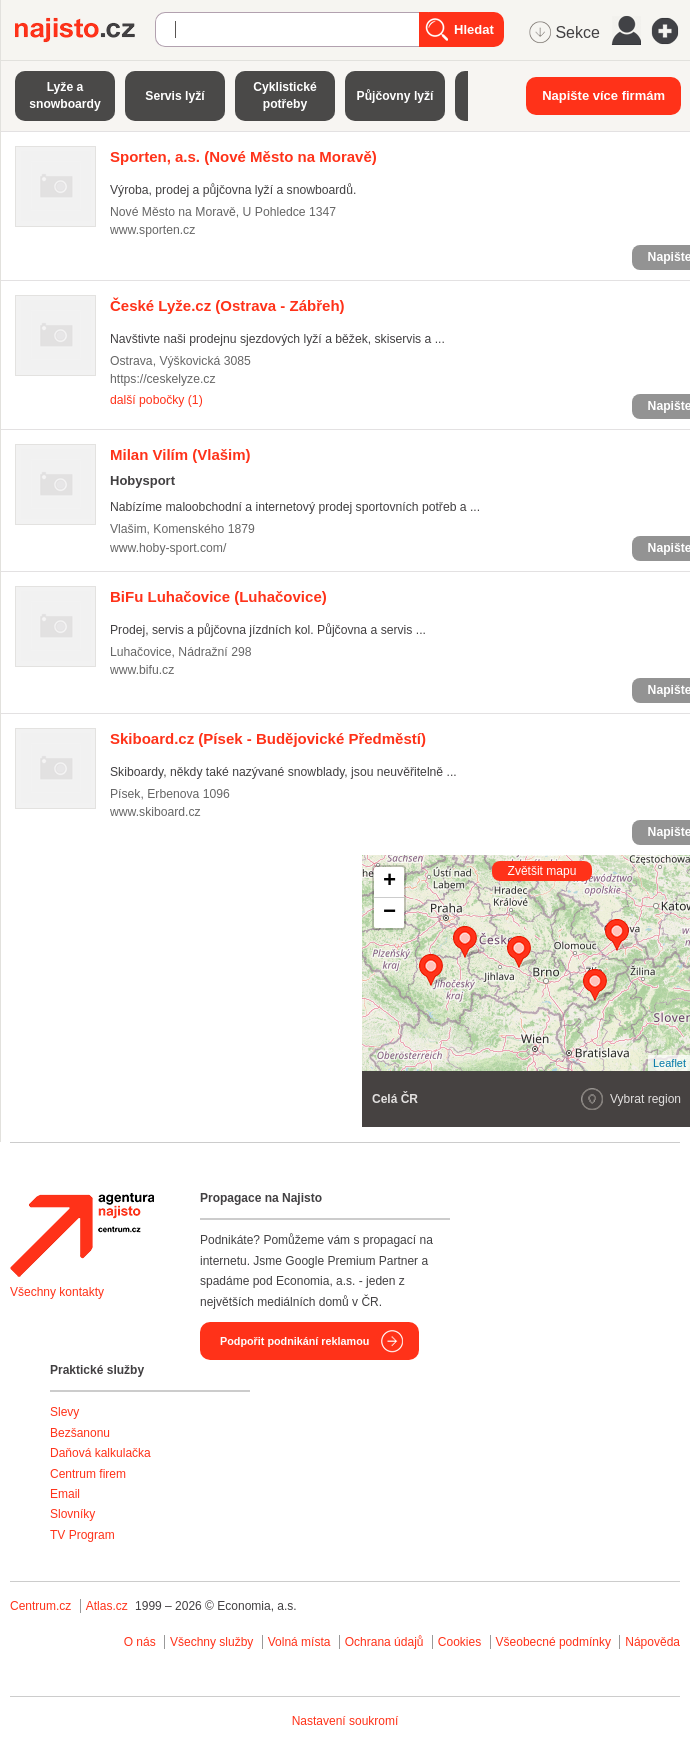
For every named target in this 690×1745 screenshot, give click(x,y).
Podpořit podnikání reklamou (294, 1341)
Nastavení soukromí (345, 1721)
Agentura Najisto (82, 1235)
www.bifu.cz (142, 670)
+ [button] (389, 882)
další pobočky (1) (156, 400)
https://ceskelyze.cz (163, 379)
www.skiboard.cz (155, 812)
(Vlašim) (180, 454)
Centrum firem (88, 1474)
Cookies (459, 1642)
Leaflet (669, 1063)
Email (65, 1494)
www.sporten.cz (152, 230)
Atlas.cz (107, 1606)
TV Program (82, 1535)
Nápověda (652, 1642)
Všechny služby (213, 1642)
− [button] (389, 913)
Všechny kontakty (57, 1292)
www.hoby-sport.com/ (168, 548)
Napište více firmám (603, 95)
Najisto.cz (85, 30)
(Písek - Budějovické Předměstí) (268, 738)
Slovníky (72, 1514)
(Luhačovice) (218, 596)
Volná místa (299, 1642)
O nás (140, 1642)
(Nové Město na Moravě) (243, 156)
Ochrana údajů (384, 1642)
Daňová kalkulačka (100, 1453)
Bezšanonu (80, 1433)
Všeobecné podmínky (553, 1642)
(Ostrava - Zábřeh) (227, 305)
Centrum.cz (40, 1606)
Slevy (64, 1412)
